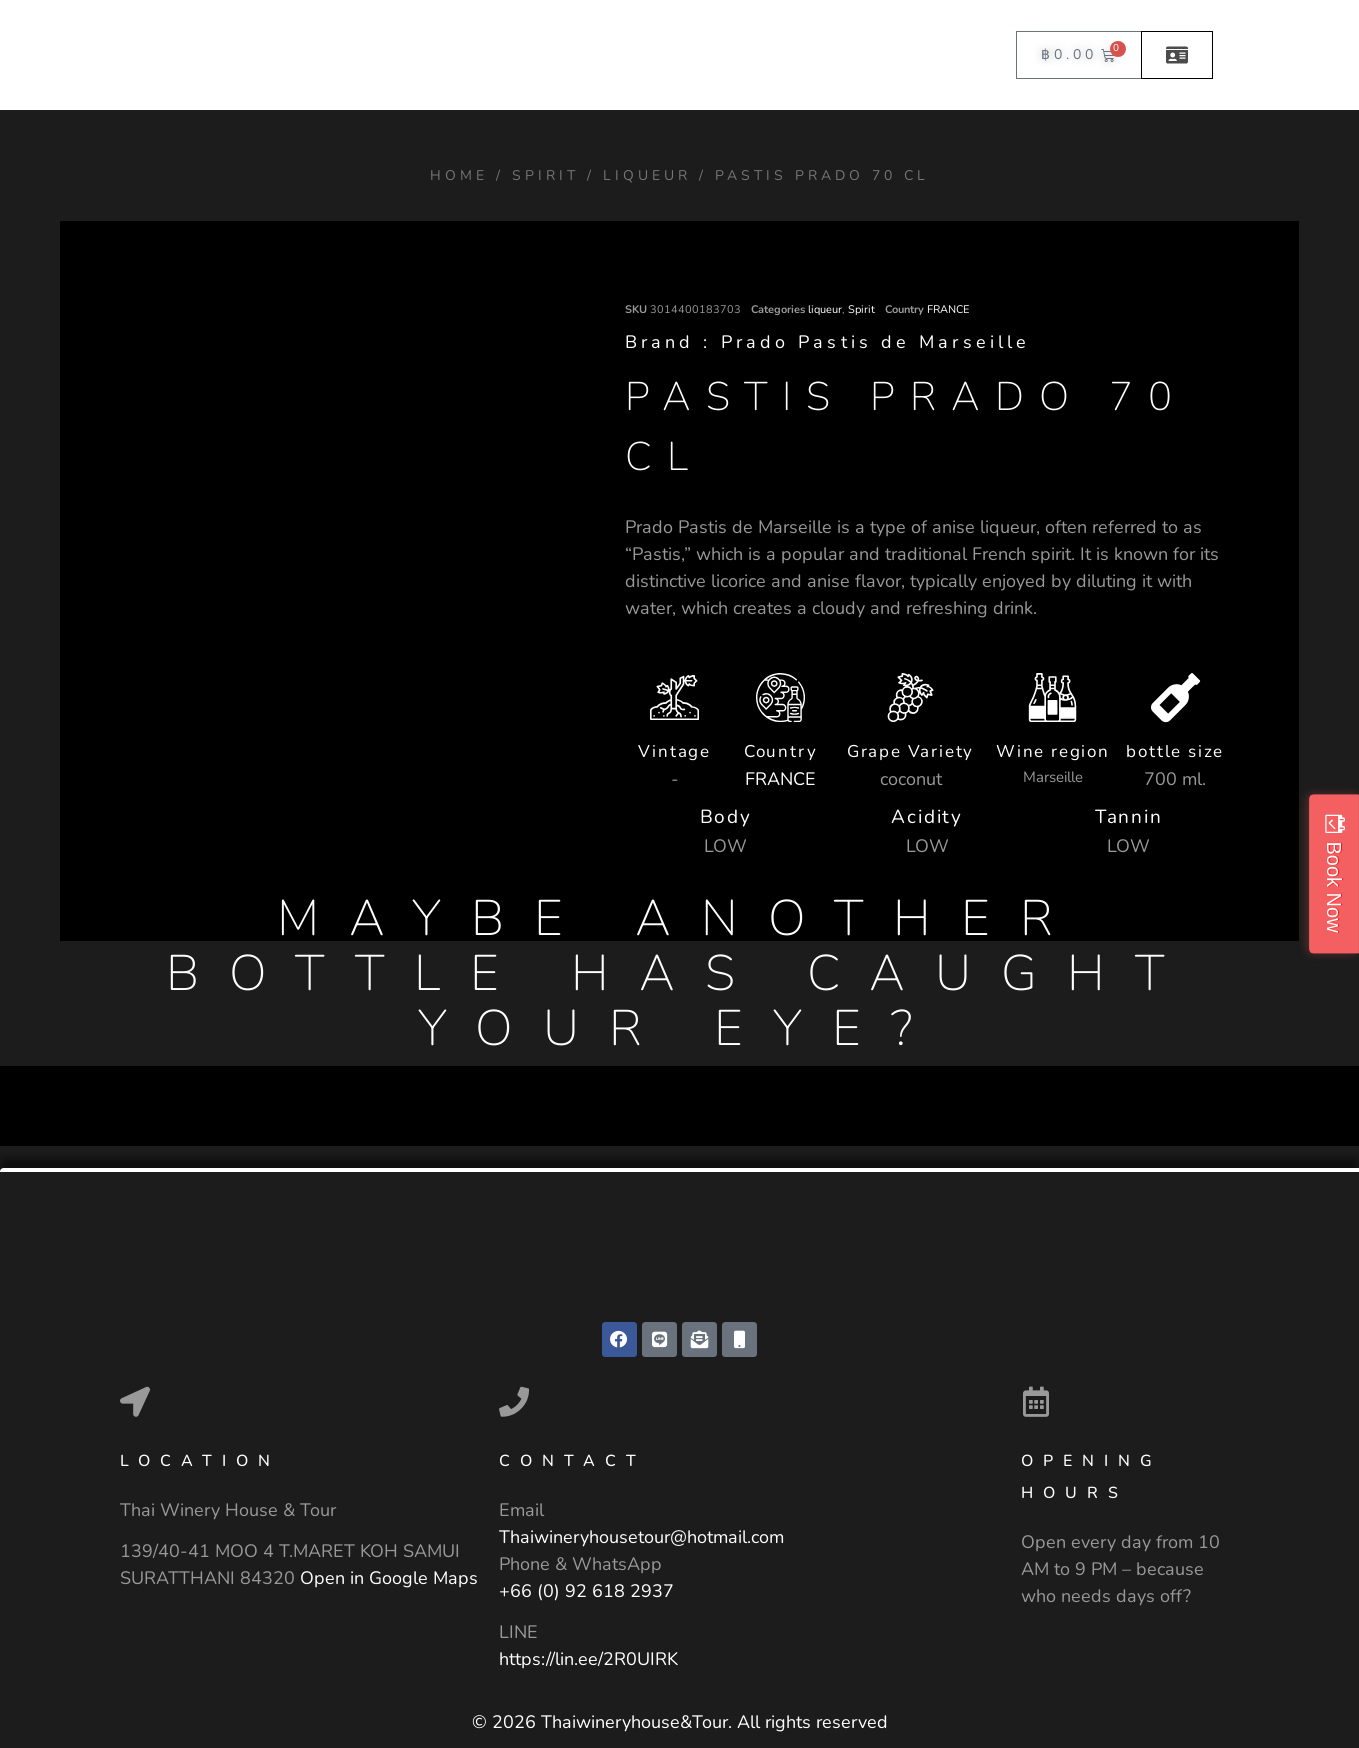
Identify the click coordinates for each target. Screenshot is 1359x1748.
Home (459, 175)
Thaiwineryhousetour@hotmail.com (641, 1538)
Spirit (545, 175)
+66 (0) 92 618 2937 (586, 1592)
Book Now (1334, 886)
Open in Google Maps (389, 1579)
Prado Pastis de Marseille (876, 342)
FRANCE (948, 309)
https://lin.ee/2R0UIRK (588, 1660)
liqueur (647, 175)
